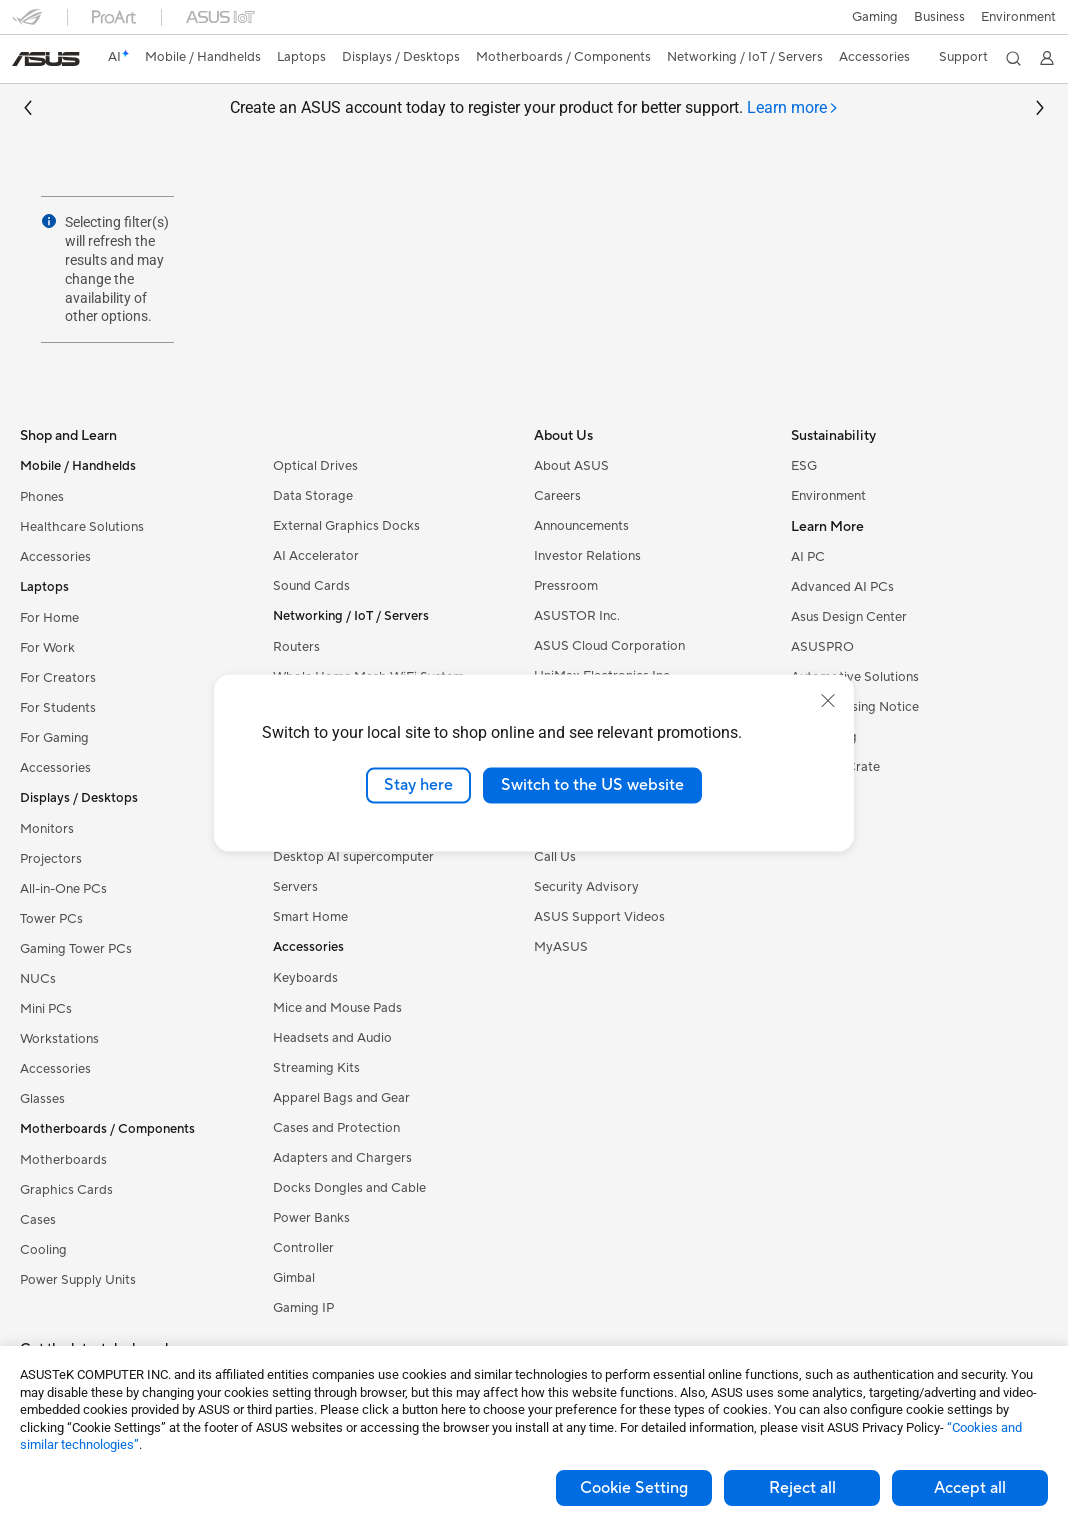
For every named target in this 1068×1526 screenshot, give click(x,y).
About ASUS (571, 466)
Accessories (55, 557)
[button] (875, 17)
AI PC (808, 557)
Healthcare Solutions (82, 527)
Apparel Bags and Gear (341, 1098)
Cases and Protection (336, 1128)
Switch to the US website (592, 785)
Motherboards (63, 1160)
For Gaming (54, 738)
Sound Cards (311, 586)
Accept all (970, 1488)
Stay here (418, 785)
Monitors (47, 829)
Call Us (555, 857)
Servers (295, 887)
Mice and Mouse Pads (337, 1008)
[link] (46, 59)
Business (939, 17)
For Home (49, 618)
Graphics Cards (66, 1190)
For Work (47, 648)
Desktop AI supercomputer (353, 857)
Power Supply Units (78, 1280)
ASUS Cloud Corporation (609, 646)
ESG (804, 466)
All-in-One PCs (63, 889)
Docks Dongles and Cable (349, 1188)
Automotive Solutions (855, 677)
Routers (296, 647)
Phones (42, 497)
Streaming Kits (316, 1068)
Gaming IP (303, 1308)
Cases (38, 1220)
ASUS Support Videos (599, 917)
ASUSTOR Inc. (577, 616)
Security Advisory (586, 887)
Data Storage (313, 496)
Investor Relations (587, 556)
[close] (828, 701)
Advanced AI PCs (842, 587)
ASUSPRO (822, 647)
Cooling (43, 1250)
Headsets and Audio (332, 1038)
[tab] (793, 108)
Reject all (802, 1488)
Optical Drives (315, 466)
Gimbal (294, 1278)
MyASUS (561, 947)
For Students (58, 708)
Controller (303, 1248)
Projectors (51, 859)
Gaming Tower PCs (76, 949)
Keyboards (305, 978)
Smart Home (310, 917)
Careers (557, 496)
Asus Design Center (849, 617)
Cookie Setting (634, 1488)
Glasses (42, 1099)
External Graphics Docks (346, 526)
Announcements (581, 526)
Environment (1018, 17)
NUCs (38, 979)
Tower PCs (51, 919)
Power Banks (311, 1218)
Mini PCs (46, 1009)
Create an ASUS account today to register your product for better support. (534, 108)
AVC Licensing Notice (855, 707)
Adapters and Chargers (342, 1158)
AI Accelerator (316, 556)
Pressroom (566, 586)
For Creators (58, 678)
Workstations (59, 1039)
